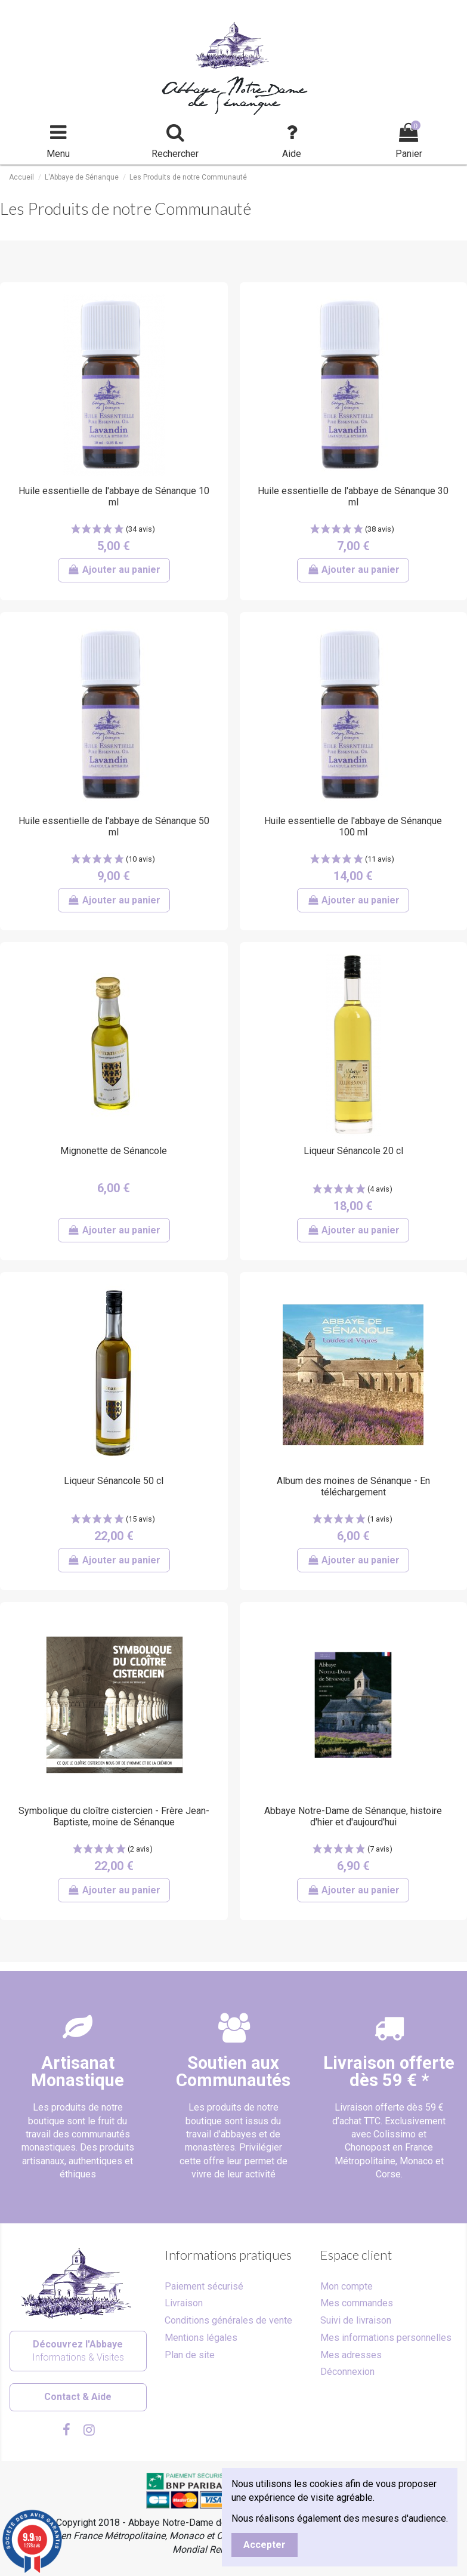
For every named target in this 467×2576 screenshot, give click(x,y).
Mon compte (346, 2286)
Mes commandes (356, 2303)
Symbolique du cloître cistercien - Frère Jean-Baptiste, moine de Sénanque (113, 1816)
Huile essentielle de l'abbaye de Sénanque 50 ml (113, 826)
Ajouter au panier (113, 569)
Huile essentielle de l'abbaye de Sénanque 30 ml (353, 496)
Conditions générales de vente (228, 2320)
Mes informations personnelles (385, 2337)
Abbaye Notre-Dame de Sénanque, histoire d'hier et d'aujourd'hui (353, 1816)
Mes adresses (351, 2355)
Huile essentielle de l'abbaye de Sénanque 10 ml (113, 496)
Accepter (264, 2544)
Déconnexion (347, 2371)
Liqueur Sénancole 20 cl (353, 1150)
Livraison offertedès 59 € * (388, 2071)
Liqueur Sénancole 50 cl (113, 1480)
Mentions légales (201, 2337)
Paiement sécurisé (204, 2286)
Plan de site (190, 2355)
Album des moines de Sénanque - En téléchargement (353, 1486)
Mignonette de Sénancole (113, 1150)
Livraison (184, 2303)
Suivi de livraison (355, 2320)
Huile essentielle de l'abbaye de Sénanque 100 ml (353, 826)
